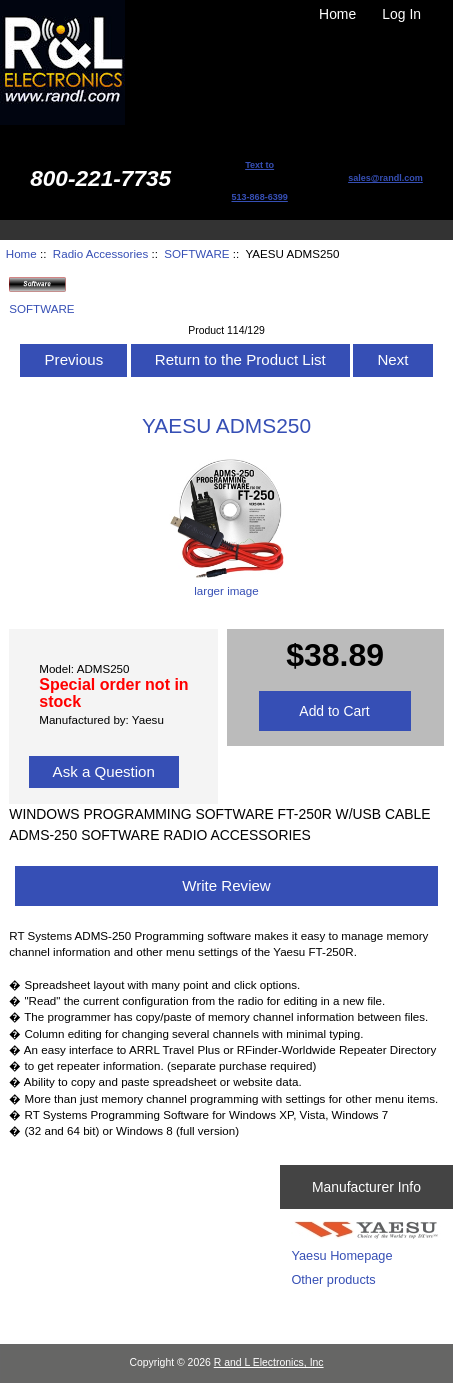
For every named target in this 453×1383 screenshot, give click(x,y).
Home (337, 14)
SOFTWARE (196, 253)
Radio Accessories (100, 253)
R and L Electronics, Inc (269, 1362)
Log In (401, 14)
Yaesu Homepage (341, 1255)
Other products (333, 1279)
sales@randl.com (385, 178)
